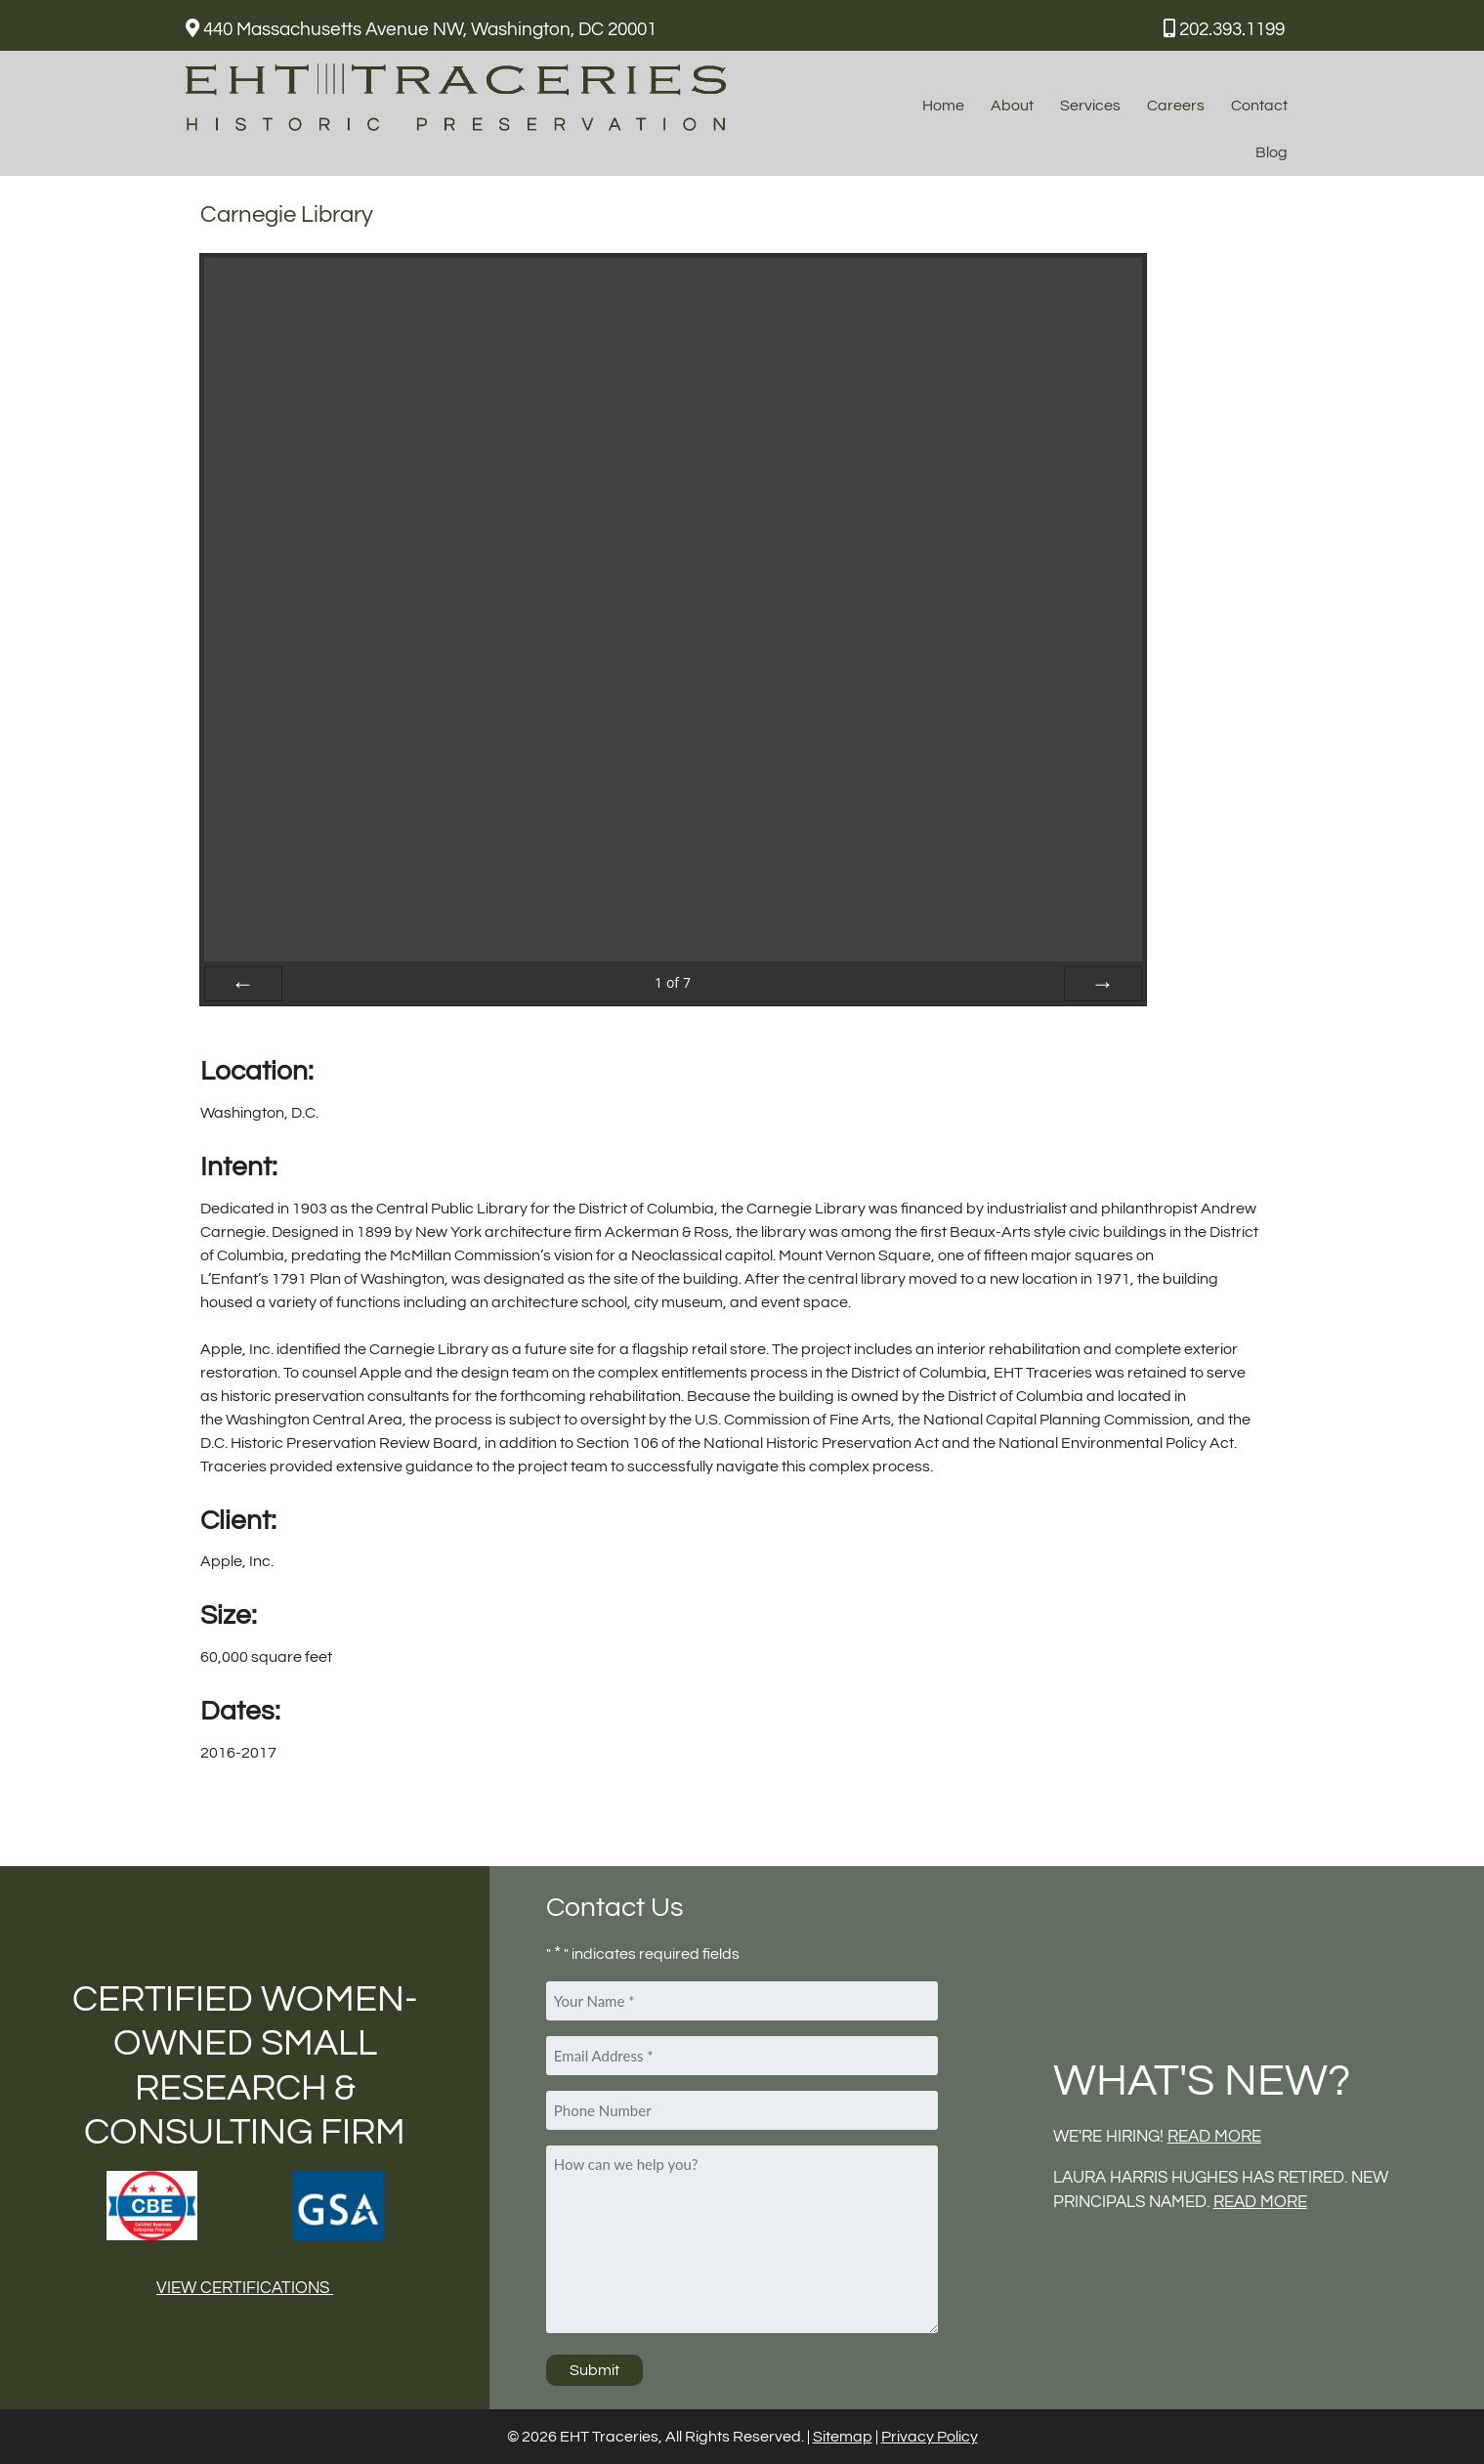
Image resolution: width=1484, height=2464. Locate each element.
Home (943, 105)
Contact (1259, 105)
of (673, 982)
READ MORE (1214, 2136)
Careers (1176, 105)
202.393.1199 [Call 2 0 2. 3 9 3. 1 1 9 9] (1224, 29)
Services (1090, 105)
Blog (1271, 152)
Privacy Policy (929, 2436)
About (1012, 105)
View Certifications (244, 2288)
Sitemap (842, 2436)
